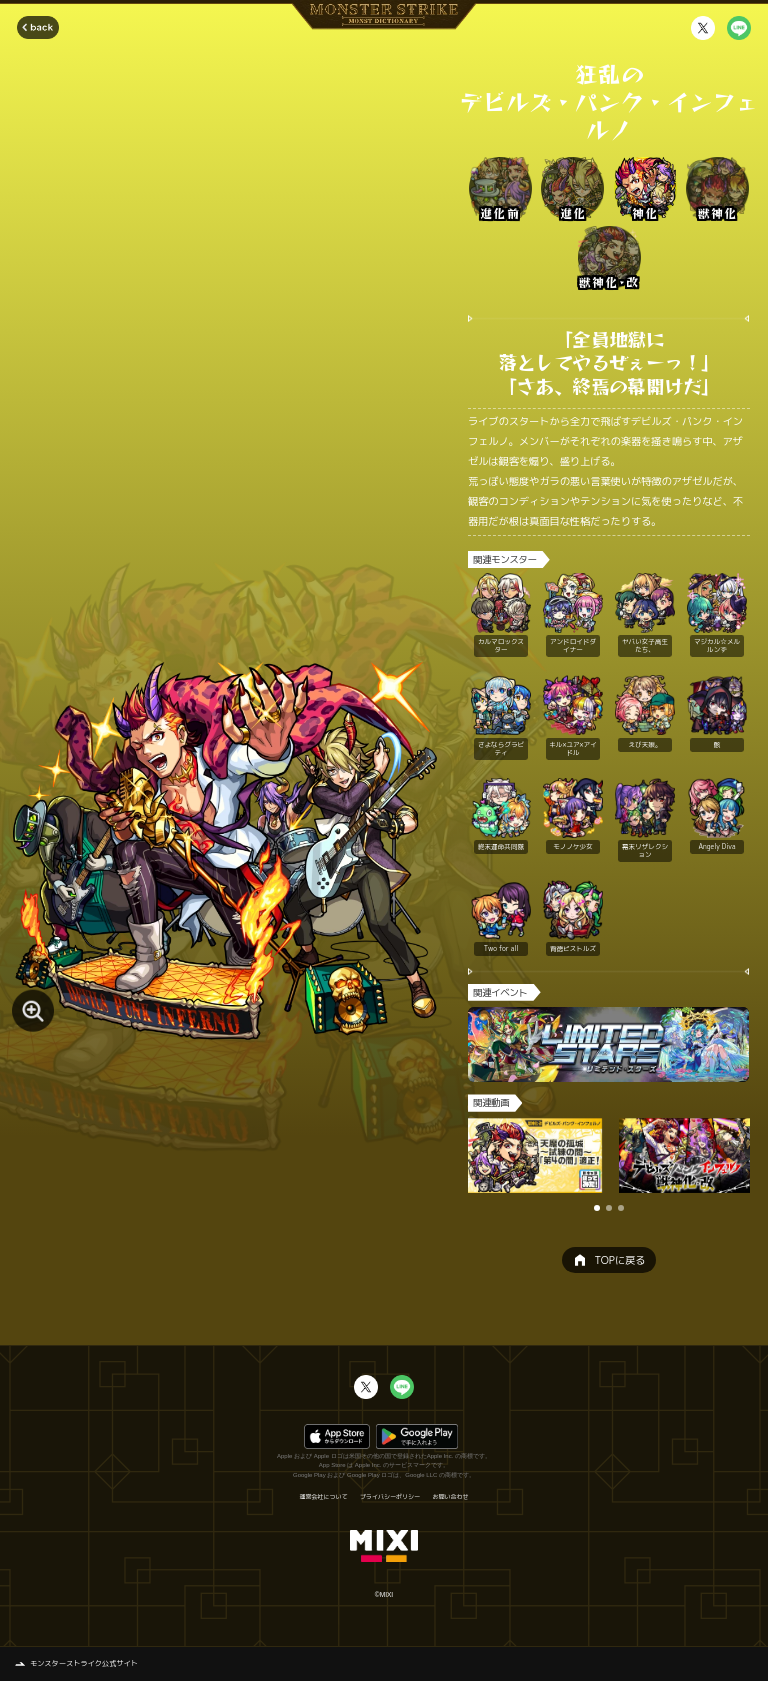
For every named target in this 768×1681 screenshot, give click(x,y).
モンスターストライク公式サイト (84, 1663)
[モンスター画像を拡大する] (33, 1011)
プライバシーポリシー (390, 1497)
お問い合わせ (451, 1497)
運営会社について (323, 1497)
